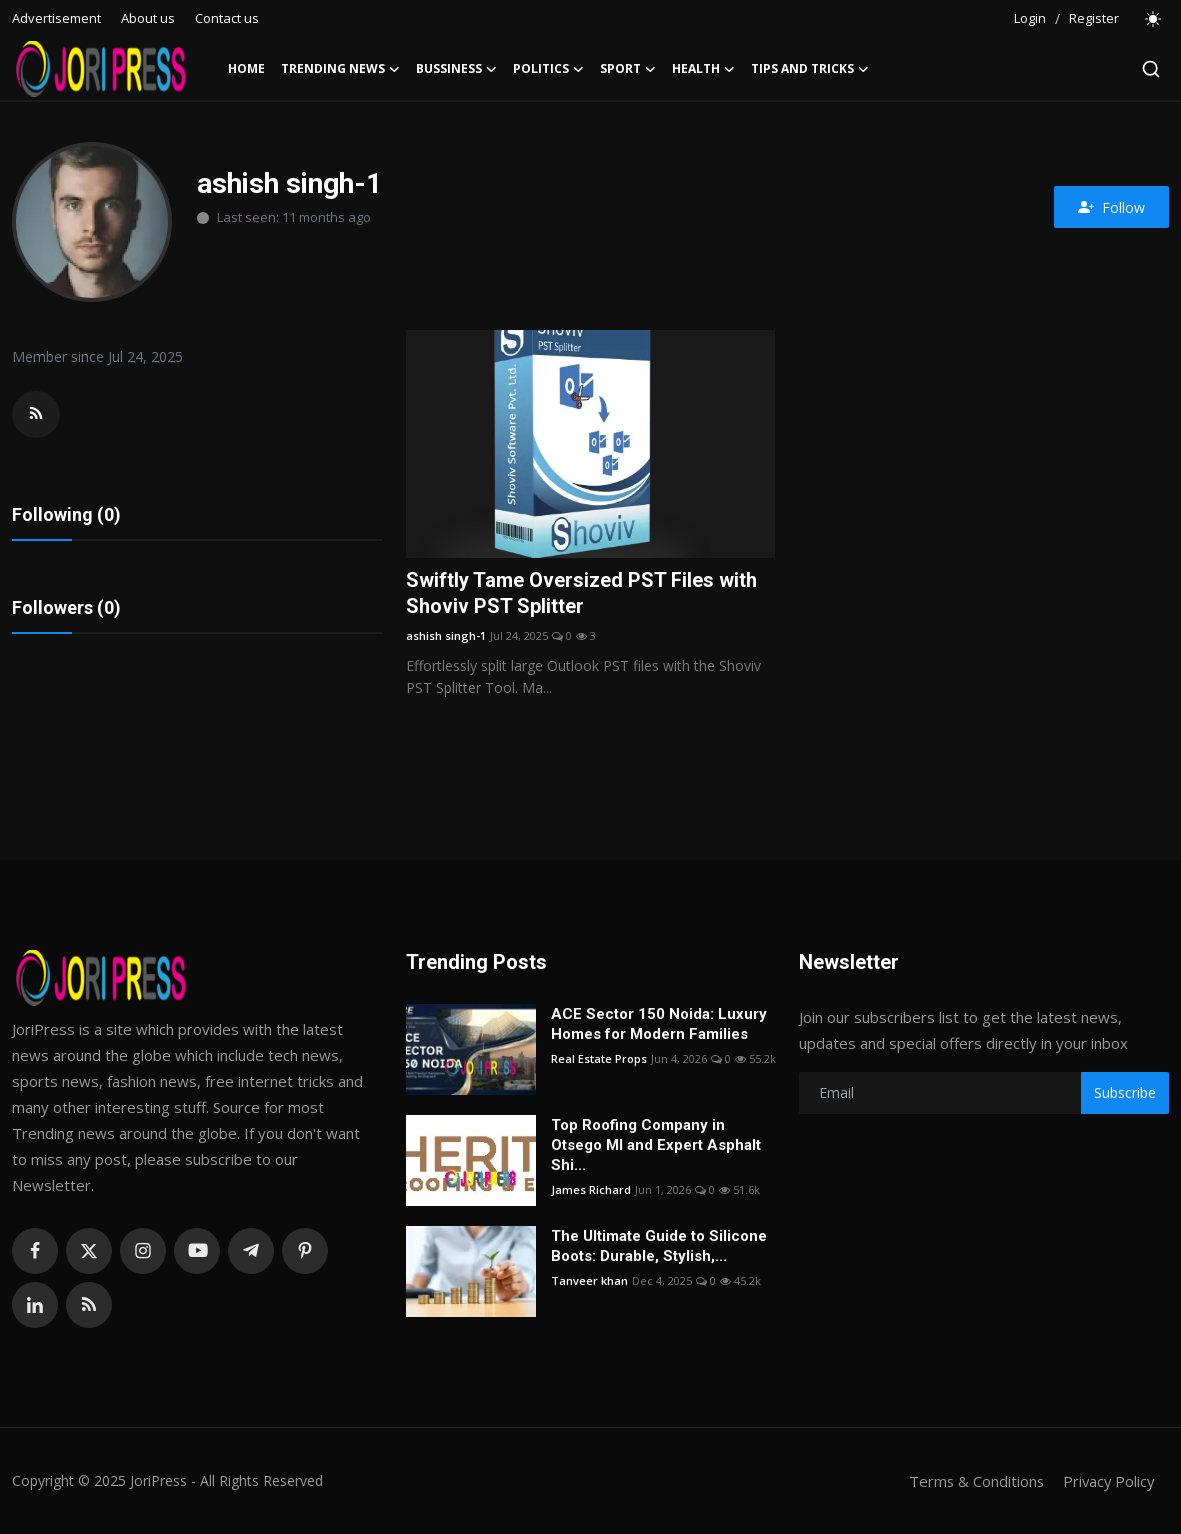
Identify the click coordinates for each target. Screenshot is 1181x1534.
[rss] (89, 1305)
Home (246, 68)
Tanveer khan (589, 1280)
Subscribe (1125, 1092)
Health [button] (703, 69)
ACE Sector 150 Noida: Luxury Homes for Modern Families (659, 1024)
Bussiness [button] (456, 69)
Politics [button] (548, 69)
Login (1030, 18)
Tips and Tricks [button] (810, 69)
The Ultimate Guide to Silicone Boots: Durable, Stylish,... (659, 1246)
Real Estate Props (599, 1058)
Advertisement (56, 18)
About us (148, 18)
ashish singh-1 (446, 635)
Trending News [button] (340, 69)
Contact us (227, 18)
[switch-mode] (1154, 19)
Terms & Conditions (972, 1481)
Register (1094, 18)
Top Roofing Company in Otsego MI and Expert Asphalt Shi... (656, 1145)
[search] (1151, 69)
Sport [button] (628, 69)
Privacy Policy (1107, 1481)
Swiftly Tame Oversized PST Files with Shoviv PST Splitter (581, 594)
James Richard (591, 1189)
